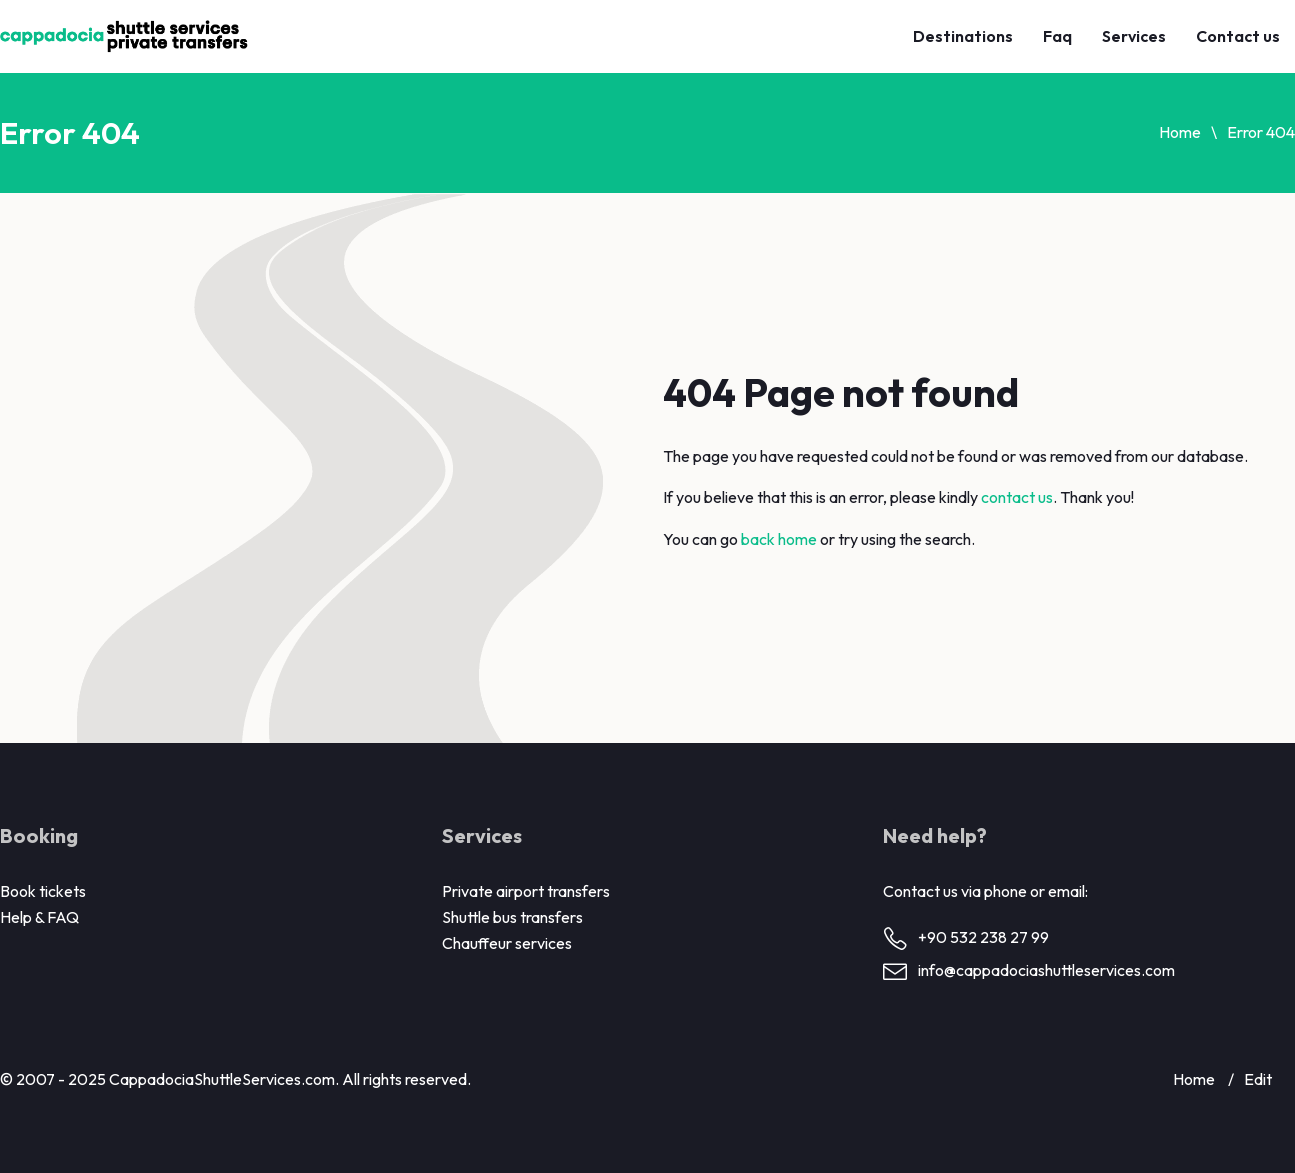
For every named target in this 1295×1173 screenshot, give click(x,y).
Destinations (963, 36)
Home (1180, 132)
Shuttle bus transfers (512, 917)
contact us (1017, 497)
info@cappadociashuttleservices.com (1046, 970)
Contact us (1238, 36)
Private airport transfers (526, 891)
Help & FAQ (39, 917)
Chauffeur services (507, 943)
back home (779, 539)
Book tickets (43, 891)
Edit (1258, 1079)
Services (1134, 36)
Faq (1057, 36)
